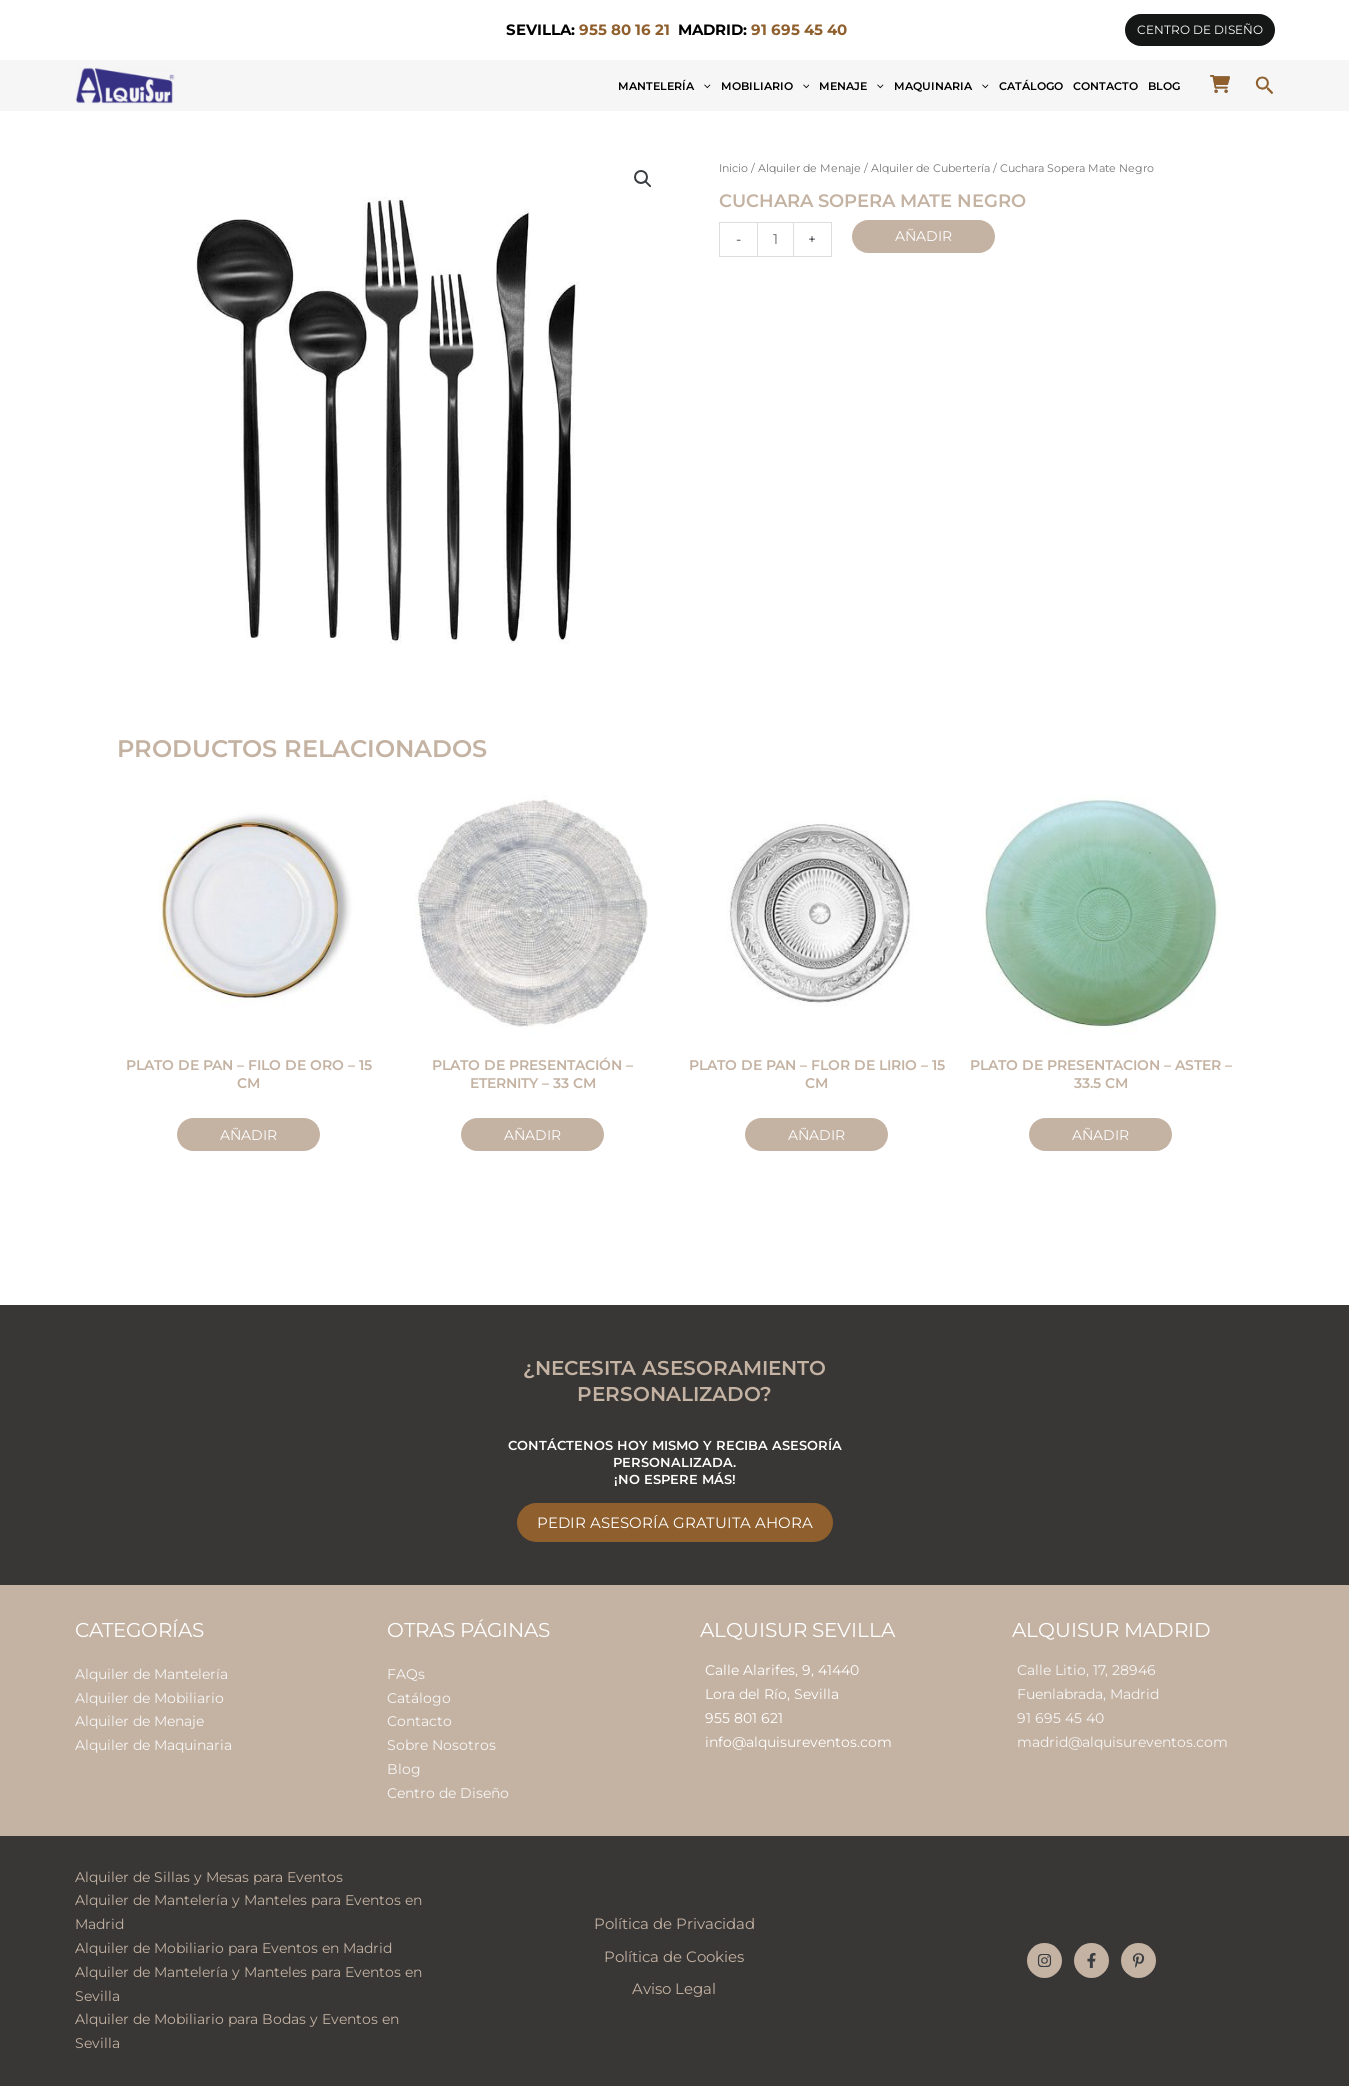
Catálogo (1031, 86)
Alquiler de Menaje (809, 168)
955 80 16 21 (624, 30)
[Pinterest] (1138, 1960)
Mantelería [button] (664, 86)
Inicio (733, 168)
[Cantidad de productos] (775, 239)
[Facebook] (1091, 1960)
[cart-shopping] (1220, 84)
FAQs (406, 1674)
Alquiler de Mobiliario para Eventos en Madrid (233, 1948)
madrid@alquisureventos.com (1122, 1742)
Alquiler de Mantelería (151, 1674)
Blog (1164, 86)
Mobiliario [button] (765, 86)
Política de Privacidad (674, 1924)
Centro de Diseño (448, 1793)
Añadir (923, 236)
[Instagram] (1044, 1960)
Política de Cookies (674, 1957)
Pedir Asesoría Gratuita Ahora (675, 1522)
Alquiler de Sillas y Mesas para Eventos (209, 1877)
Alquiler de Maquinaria (153, 1745)
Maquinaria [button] (941, 86)
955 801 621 (744, 1718)
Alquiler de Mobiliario (149, 1698)
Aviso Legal (674, 1989)
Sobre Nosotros (441, 1745)
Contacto (1105, 86)
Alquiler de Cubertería (930, 168)
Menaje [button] (851, 86)
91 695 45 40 (1060, 1718)
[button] (1200, 30)
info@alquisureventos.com (798, 1742)
